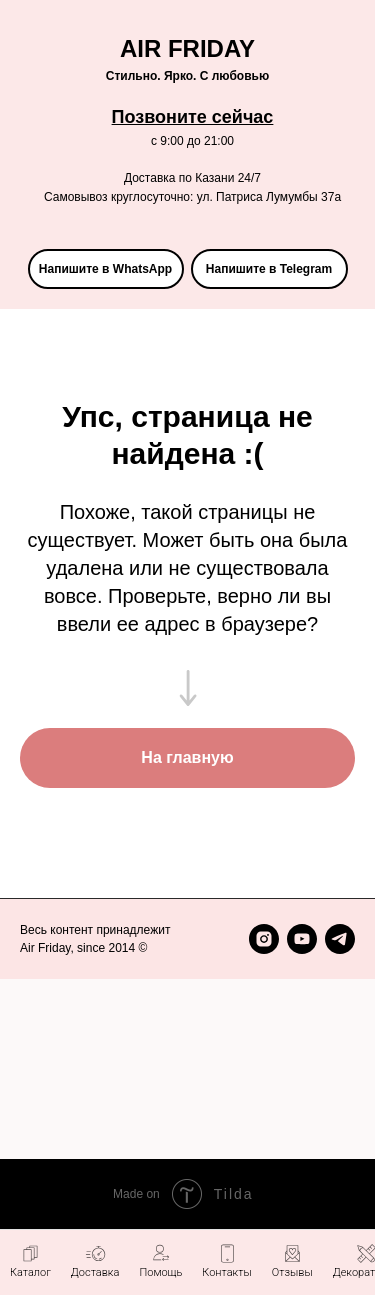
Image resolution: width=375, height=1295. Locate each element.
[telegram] (340, 939)
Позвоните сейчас (193, 117)
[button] (160, 1261)
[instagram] (264, 939)
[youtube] (302, 939)
